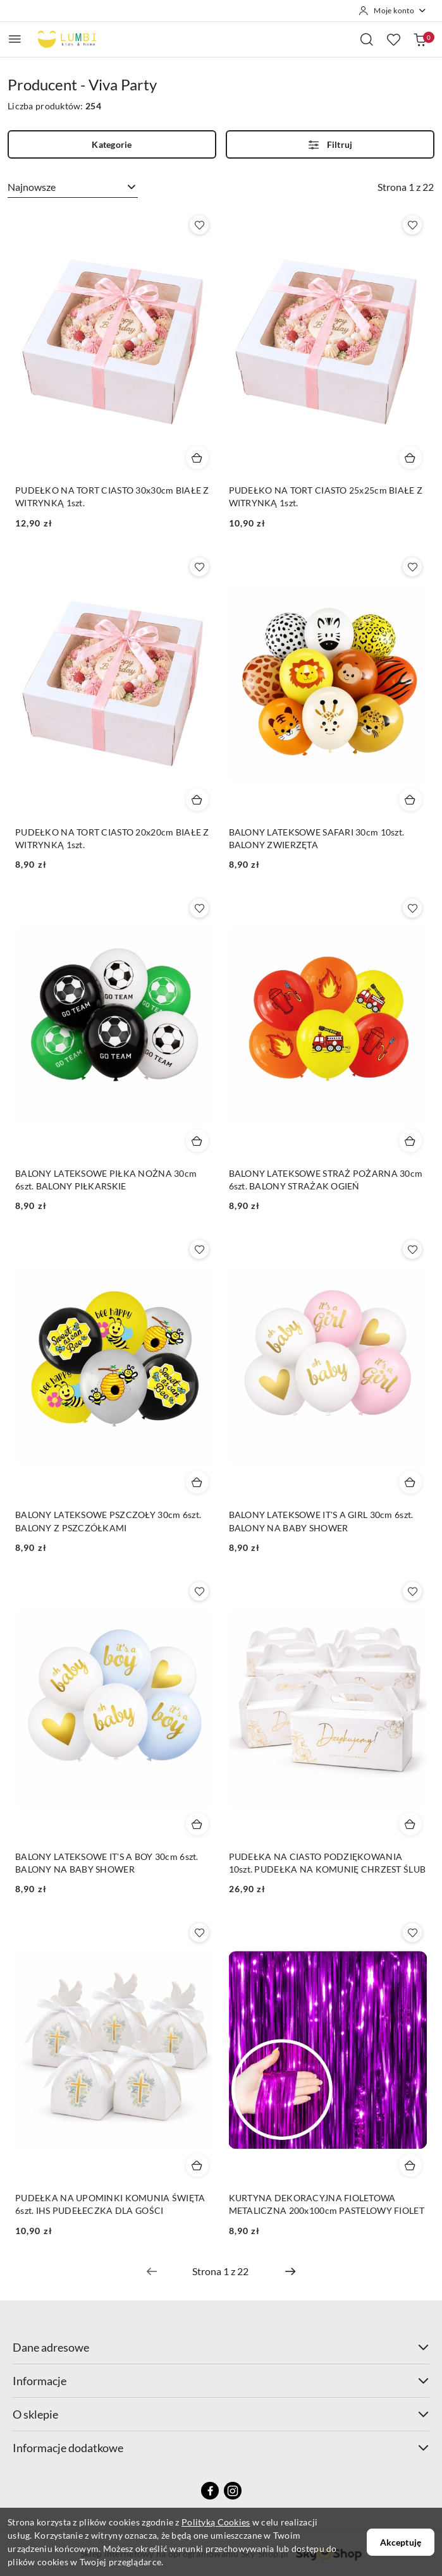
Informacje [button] (221, 2381)
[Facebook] (210, 2491)
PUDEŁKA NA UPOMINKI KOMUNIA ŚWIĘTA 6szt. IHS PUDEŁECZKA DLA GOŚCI (110, 2204)
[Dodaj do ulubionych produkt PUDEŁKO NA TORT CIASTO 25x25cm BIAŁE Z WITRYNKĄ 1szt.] (412, 225)
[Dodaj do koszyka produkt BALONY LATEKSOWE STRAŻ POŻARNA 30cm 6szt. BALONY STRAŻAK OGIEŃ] (410, 1140)
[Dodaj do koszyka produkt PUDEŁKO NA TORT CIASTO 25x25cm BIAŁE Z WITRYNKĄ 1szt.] (410, 457)
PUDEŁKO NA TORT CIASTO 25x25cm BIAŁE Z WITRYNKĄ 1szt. (326, 496)
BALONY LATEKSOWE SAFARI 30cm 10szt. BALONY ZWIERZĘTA (317, 838)
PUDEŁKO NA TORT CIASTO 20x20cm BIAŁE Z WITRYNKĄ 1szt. (112, 838)
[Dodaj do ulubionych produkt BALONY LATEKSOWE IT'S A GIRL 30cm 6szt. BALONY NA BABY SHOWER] (412, 1249)
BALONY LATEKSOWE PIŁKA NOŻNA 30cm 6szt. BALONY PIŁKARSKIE (106, 1179)
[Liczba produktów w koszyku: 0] (420, 39)
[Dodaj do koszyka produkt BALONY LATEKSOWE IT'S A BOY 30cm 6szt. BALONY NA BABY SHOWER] (197, 1824)
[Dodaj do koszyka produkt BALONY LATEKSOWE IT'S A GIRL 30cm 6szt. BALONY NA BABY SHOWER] (410, 1482)
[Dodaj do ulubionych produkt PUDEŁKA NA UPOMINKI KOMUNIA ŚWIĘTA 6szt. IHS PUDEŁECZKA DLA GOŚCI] (199, 1932)
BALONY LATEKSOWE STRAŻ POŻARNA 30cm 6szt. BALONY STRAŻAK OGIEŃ (326, 1179)
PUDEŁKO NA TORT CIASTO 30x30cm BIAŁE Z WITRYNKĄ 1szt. (112, 496)
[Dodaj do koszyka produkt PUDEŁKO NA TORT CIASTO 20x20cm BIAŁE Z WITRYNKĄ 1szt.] (197, 799)
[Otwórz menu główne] (15, 39)
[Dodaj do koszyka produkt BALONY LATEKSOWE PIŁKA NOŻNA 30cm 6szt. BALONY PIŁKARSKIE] (197, 1140)
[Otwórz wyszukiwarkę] (367, 39)
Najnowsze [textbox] (32, 187)
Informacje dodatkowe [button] (221, 2448)
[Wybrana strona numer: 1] (220, 2271)
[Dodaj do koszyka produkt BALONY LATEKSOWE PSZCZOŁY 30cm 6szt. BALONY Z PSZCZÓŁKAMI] (197, 1482)
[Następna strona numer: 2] (290, 2271)
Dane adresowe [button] (221, 2347)
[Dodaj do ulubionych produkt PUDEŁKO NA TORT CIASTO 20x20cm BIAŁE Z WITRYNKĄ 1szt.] (199, 566)
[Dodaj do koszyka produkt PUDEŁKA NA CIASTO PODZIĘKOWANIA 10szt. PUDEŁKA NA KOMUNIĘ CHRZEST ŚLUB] (410, 1824)
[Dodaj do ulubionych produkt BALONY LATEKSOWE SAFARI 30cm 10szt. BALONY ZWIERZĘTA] (412, 566)
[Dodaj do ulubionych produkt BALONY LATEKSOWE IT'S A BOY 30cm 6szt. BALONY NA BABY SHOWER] (199, 1591)
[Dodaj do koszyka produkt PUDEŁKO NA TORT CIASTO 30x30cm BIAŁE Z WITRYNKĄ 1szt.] (197, 457)
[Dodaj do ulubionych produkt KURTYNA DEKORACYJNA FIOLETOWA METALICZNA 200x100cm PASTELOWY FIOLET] (412, 1932)
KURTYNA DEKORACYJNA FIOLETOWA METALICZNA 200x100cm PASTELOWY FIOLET (326, 2204)
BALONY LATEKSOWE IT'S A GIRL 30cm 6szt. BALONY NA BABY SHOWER (321, 1521)
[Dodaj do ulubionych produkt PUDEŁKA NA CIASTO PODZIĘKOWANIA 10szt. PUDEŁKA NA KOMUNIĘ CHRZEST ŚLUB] (412, 1591)
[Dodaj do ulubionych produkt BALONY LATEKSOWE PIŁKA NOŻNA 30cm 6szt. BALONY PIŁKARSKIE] (199, 908)
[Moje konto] (393, 10)
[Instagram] (233, 2491)
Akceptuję (400, 2542)
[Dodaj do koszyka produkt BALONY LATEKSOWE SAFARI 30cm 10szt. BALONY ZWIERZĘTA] (410, 799)
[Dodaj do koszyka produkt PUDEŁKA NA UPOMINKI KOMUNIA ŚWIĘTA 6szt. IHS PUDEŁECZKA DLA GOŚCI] (197, 2165)
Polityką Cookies (215, 2522)
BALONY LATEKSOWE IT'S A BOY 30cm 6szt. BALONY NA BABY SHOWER (107, 1862)
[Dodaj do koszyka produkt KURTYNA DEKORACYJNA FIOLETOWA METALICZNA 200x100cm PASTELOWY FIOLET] (410, 2165)
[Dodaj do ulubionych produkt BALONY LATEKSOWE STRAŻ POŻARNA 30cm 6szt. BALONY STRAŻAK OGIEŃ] (412, 908)
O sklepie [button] (221, 2414)
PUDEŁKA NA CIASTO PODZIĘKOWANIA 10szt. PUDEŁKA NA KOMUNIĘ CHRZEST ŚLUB (327, 1862)
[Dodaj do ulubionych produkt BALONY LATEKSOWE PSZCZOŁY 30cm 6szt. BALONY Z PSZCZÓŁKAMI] (199, 1249)
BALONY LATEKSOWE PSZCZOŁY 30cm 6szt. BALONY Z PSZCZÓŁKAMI (108, 1521)
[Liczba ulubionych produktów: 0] (393, 39)
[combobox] (73, 187)
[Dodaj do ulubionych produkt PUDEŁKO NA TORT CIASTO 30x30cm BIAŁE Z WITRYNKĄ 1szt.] (199, 225)
